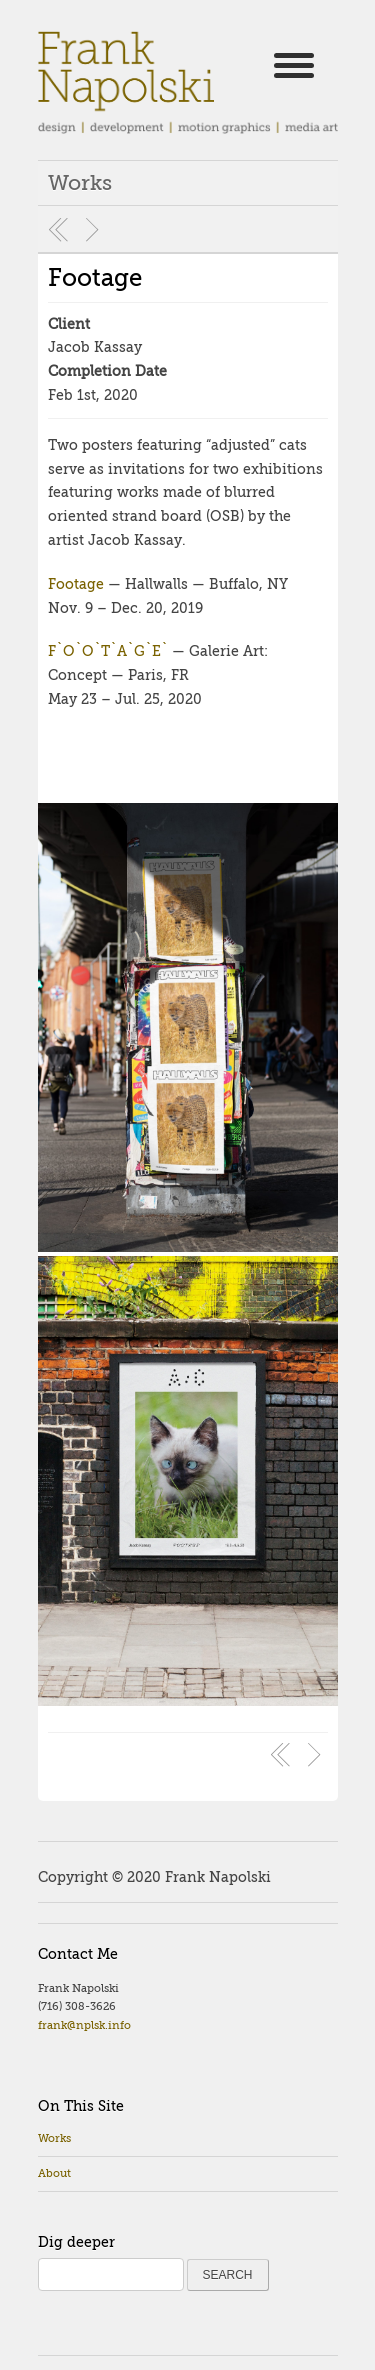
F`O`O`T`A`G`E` (108, 651)
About (54, 2173)
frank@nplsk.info (84, 2025)
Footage (95, 278)
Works (54, 2138)
